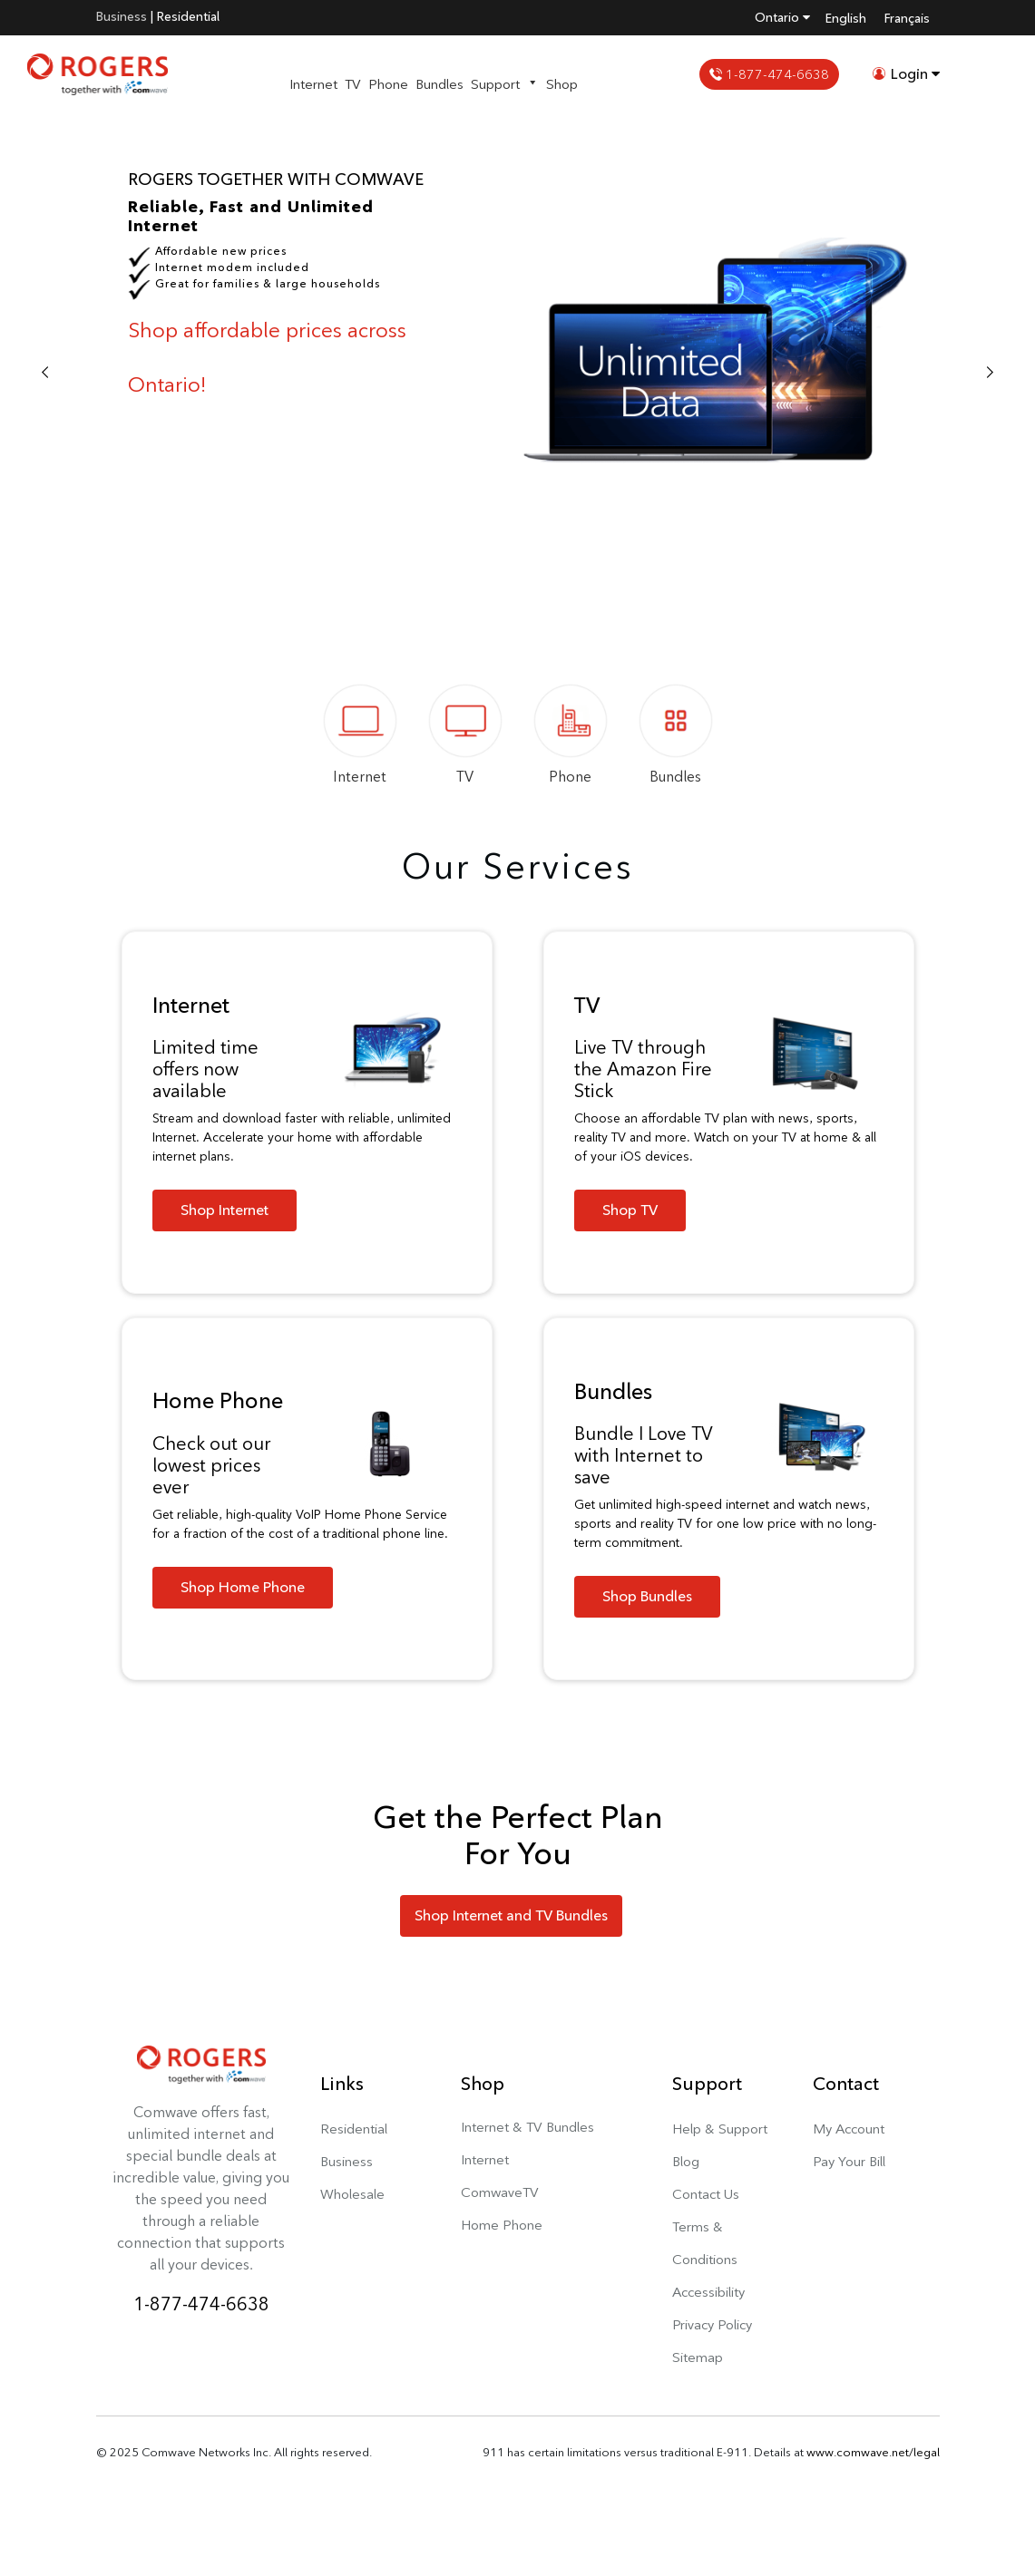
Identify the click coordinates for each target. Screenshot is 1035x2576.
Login (906, 73)
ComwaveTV (500, 2192)
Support (505, 83)
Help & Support (719, 2128)
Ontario (782, 17)
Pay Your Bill (849, 2161)
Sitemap (697, 2357)
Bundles (439, 83)
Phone (388, 83)
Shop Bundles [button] (647, 1596)
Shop (562, 83)
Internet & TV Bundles (527, 2126)
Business (121, 16)
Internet (313, 83)
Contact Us (705, 2193)
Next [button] (989, 373)
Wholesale (352, 2193)
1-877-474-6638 (769, 74)
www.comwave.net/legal (873, 2452)
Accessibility (708, 2291)
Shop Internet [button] (225, 1210)
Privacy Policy (712, 2324)
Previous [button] (45, 373)
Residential (188, 16)
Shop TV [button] (630, 1210)
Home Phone (501, 2224)
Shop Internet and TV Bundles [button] (511, 1915)
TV (353, 83)
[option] (517, 373)
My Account (848, 2128)
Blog (685, 2161)
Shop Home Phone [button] (243, 1587)
